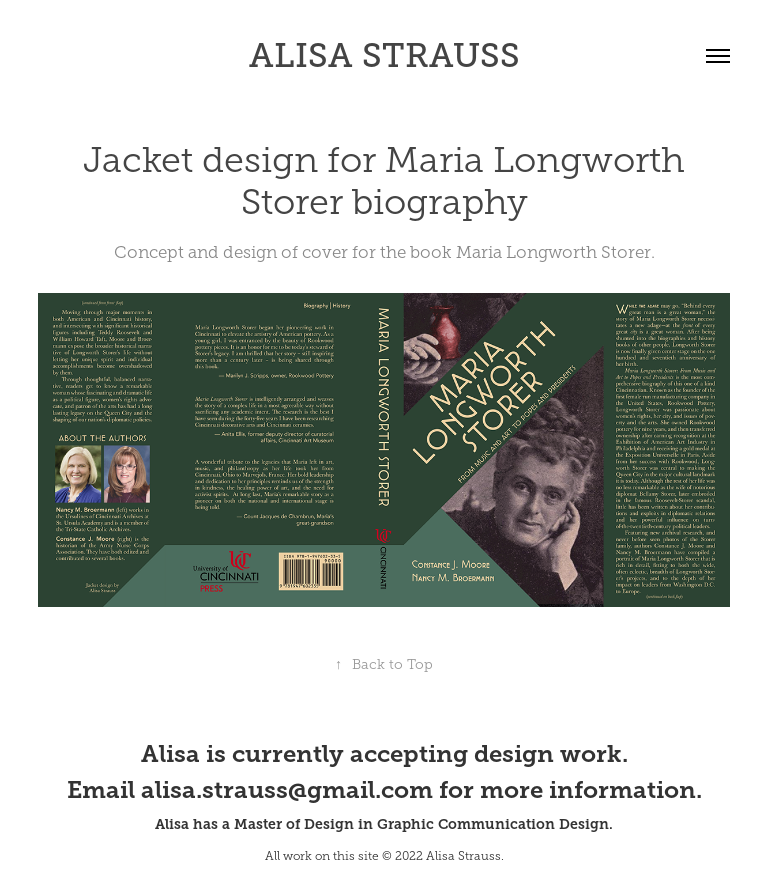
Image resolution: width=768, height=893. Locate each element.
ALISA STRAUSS (384, 55)
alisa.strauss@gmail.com (287, 790)
